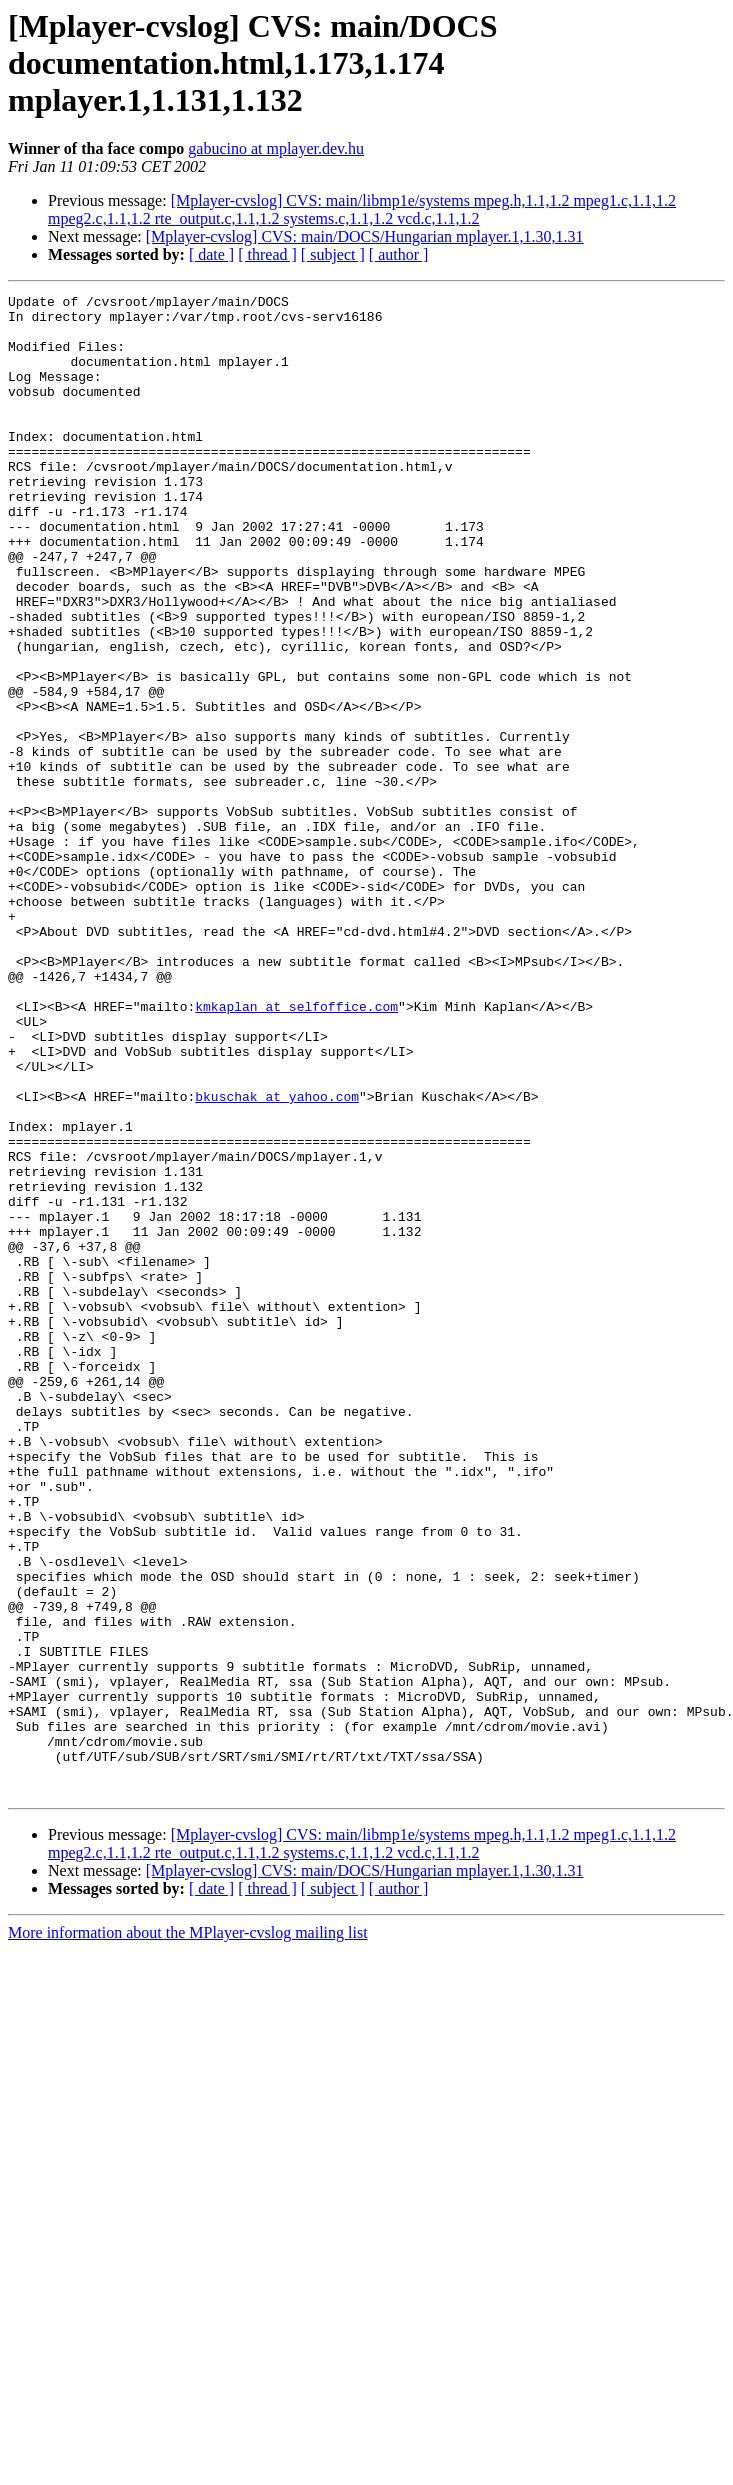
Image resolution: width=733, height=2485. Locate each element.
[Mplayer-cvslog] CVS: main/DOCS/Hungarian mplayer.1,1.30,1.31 (365, 236)
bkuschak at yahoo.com (277, 1258)
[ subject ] (333, 254)
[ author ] (399, 254)
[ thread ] (267, 254)
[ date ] (211, 254)
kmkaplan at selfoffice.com (296, 1150)
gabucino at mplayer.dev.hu (276, 148)
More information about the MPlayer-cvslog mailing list (188, 2232)
